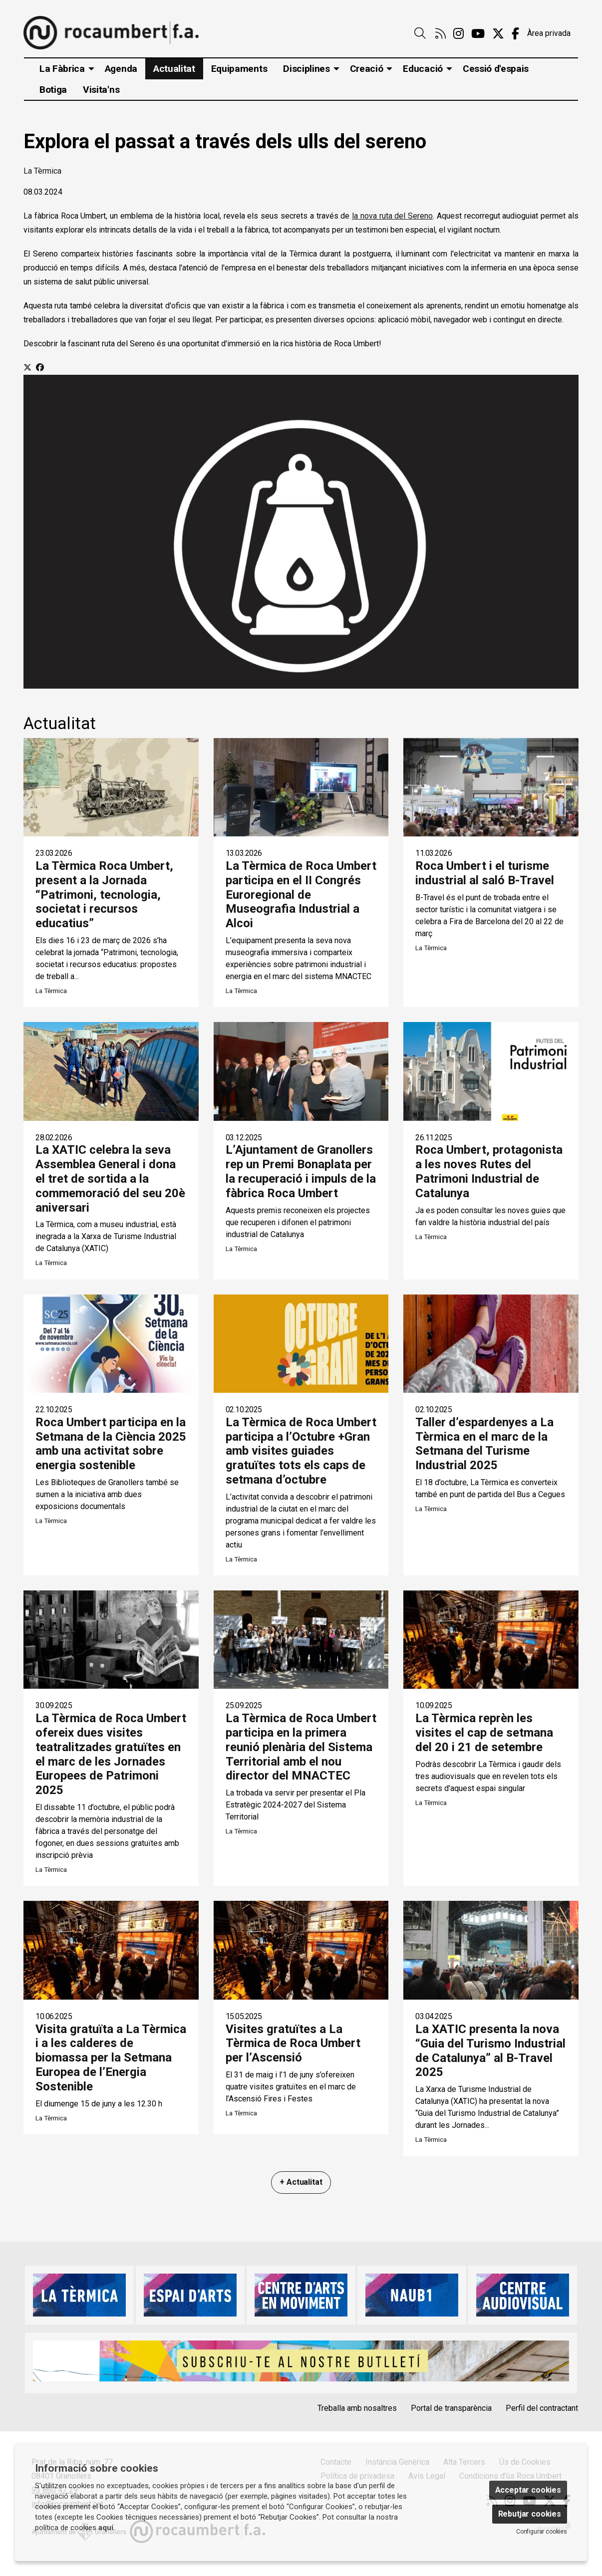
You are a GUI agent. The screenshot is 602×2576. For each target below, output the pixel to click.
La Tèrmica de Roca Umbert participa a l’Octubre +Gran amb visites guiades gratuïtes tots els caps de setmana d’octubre (301, 1451)
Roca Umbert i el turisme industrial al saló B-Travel (484, 873)
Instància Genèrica (397, 2462)
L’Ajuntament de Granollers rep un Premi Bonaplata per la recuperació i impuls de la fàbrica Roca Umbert (301, 1171)
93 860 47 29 (54, 2490)
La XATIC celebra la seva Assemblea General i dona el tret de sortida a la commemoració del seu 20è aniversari (110, 1178)
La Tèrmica (42, 171)
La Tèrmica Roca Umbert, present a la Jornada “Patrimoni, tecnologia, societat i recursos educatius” (104, 894)
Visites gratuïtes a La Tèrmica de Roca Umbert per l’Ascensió (293, 2043)
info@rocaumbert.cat (67, 2504)
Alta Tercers (464, 2462)
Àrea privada (549, 33)
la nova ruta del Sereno (392, 216)
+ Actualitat (301, 2182)
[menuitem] (440, 34)
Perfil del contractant (542, 2408)
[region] (301, 531)
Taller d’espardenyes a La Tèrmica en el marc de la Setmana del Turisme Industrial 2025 (484, 1443)
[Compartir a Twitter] (27, 368)
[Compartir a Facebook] (40, 368)
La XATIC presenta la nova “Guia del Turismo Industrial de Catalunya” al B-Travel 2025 (490, 2050)
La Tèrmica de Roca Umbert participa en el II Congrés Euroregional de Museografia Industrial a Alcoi (301, 894)
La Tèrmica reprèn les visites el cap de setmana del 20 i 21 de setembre (484, 1732)
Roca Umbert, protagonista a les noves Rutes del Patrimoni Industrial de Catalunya (489, 1171)
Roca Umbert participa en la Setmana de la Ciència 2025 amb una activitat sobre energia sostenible (110, 1443)
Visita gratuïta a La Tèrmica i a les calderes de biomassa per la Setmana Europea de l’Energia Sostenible (110, 2057)
